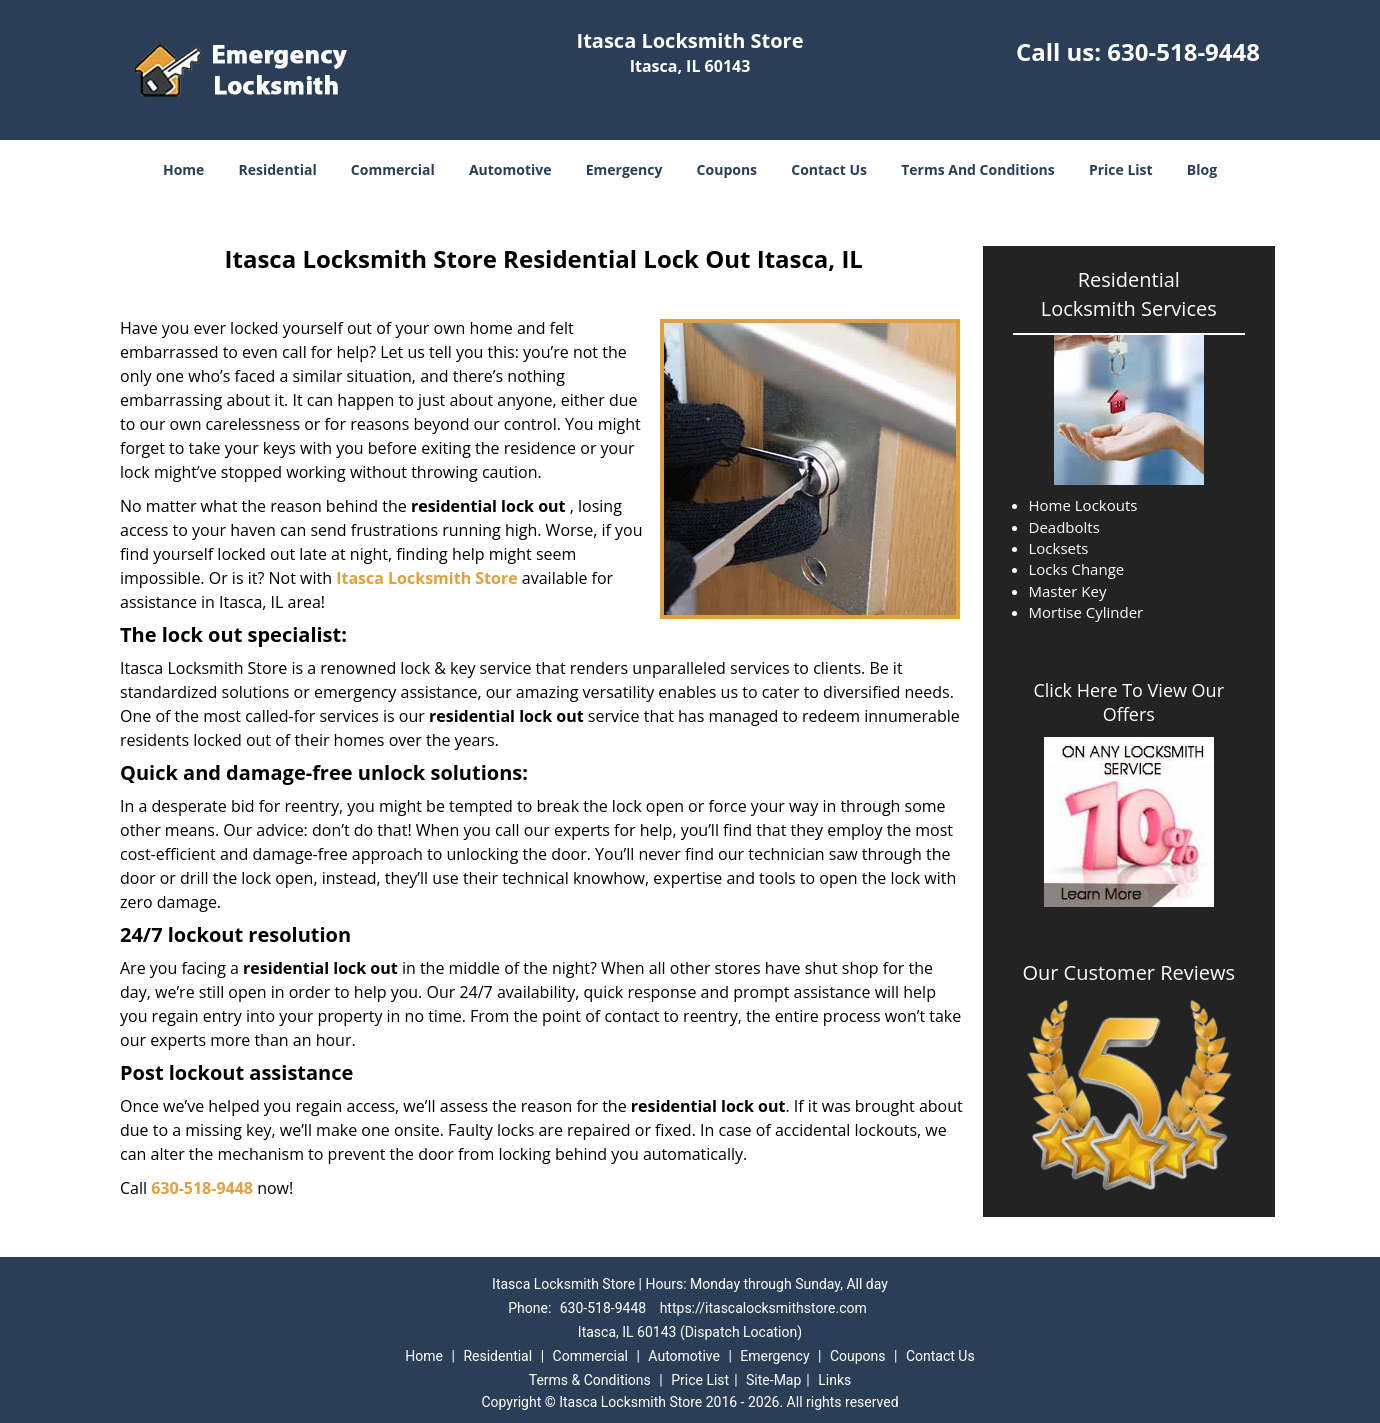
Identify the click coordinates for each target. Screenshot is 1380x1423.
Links (834, 1380)
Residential (278, 169)
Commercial (393, 169)
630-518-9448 (1183, 51)
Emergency (624, 169)
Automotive (510, 169)
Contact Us (829, 169)
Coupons (727, 169)
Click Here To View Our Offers (1128, 702)
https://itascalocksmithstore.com (763, 1308)
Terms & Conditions (590, 1380)
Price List (1121, 169)
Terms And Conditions (978, 169)
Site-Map (773, 1380)
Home (183, 169)
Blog (1202, 169)
